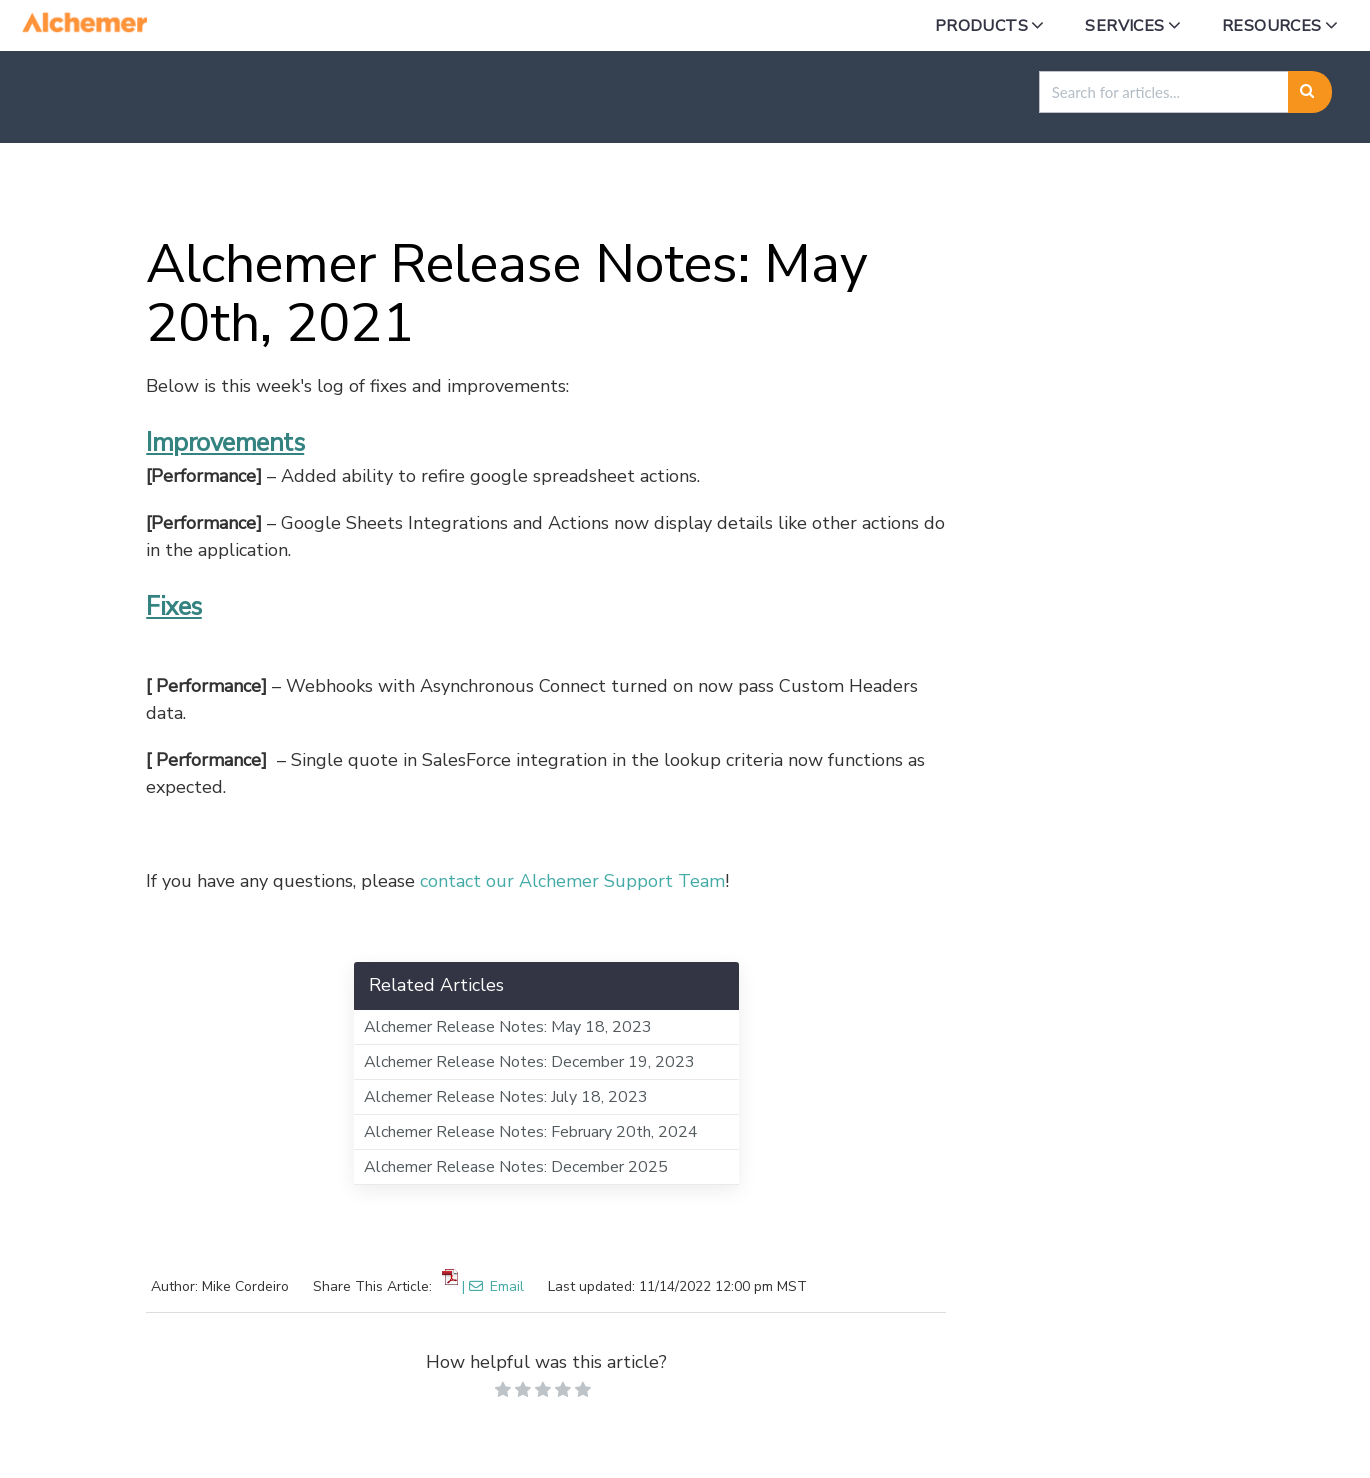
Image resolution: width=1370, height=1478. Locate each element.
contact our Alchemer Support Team (572, 881)
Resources (1272, 26)
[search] (1164, 92)
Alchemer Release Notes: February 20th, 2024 (531, 1132)
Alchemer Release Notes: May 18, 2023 (508, 1027)
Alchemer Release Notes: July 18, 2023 (506, 1097)
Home (120, 190)
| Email (493, 1286)
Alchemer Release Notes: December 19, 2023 (529, 1062)
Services (1124, 26)
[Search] (1310, 92)
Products (981, 26)
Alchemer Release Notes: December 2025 (516, 1167)
